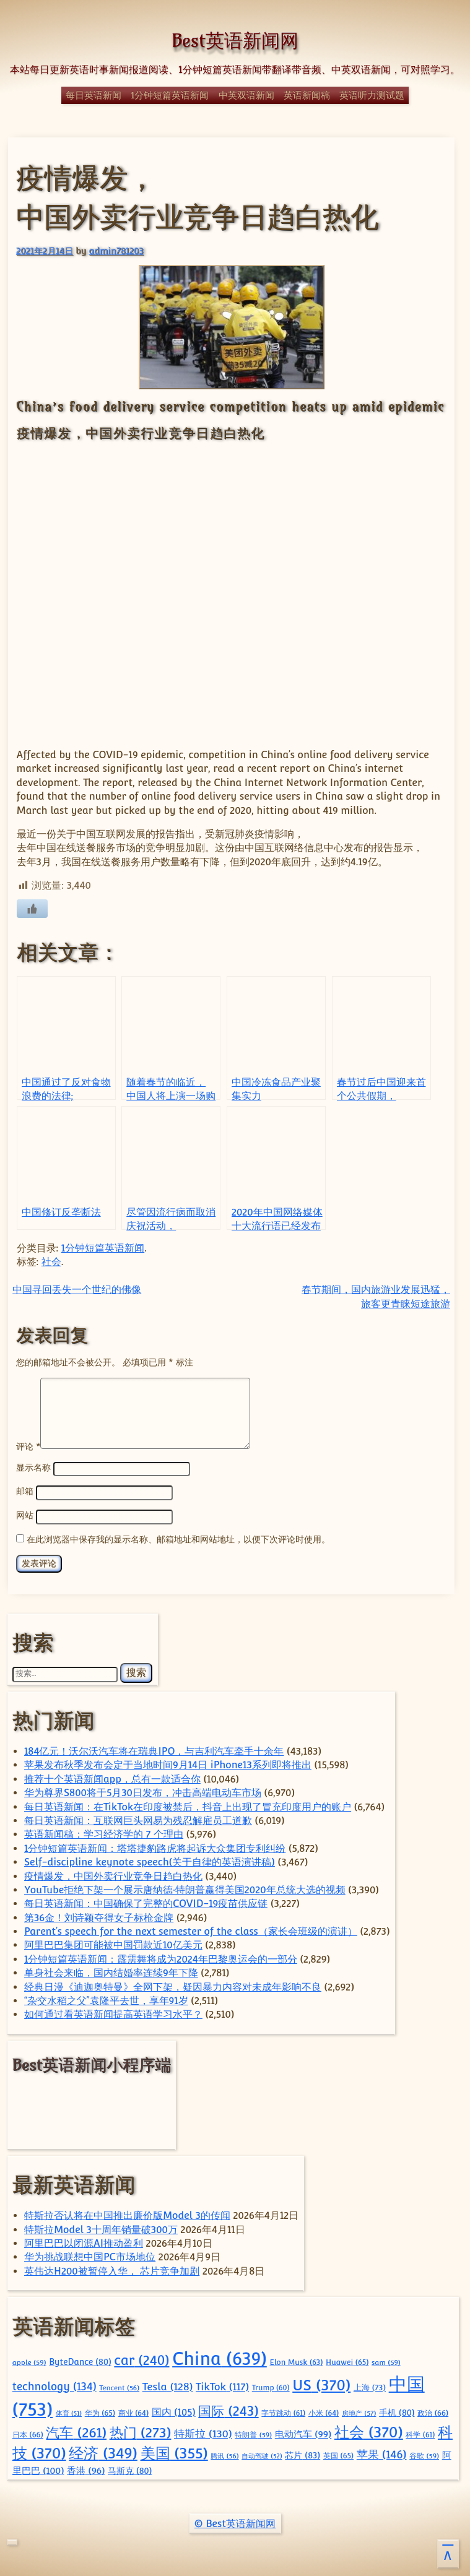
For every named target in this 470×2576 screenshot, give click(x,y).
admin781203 (116, 250)
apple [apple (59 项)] (29, 2360)
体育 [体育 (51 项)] (69, 2411)
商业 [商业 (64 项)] (133, 2411)
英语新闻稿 (307, 95)
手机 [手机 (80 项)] (396, 2411)
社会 (51, 1262)
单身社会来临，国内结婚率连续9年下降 (111, 1971)
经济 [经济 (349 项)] (103, 2451)
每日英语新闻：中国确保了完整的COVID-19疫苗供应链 (146, 1902)
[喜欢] (32, 908)
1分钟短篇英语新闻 (170, 95)
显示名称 (33, 1468)
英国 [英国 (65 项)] (338, 2453)
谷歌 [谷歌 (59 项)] (424, 2454)
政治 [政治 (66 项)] (432, 2411)
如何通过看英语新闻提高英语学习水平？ (113, 2012)
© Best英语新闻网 (235, 2522)
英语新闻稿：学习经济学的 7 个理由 (103, 1832)
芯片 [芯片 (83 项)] (302, 2453)
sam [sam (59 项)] (386, 2360)
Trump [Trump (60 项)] (271, 2386)
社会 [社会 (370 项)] (368, 2430)
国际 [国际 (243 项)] (228, 2409)
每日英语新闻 (93, 95)
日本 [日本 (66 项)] (27, 2432)
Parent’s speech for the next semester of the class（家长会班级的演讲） (190, 1929)
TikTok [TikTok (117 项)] (222, 2385)
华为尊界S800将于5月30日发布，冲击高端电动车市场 (142, 1791)
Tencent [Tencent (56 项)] (119, 2386)
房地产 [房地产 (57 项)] (359, 2411)
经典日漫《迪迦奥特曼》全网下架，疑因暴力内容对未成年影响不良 (172, 1985)
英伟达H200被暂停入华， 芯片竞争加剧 (111, 2269)
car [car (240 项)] (141, 2358)
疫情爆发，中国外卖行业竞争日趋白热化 (113, 1874)
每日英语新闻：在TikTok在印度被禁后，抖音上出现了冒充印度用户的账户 (187, 1805)
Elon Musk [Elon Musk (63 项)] (296, 2360)
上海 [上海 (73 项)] (370, 2385)
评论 (28, 1445)
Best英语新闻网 (235, 40)
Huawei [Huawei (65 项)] (347, 2360)
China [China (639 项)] (219, 2356)
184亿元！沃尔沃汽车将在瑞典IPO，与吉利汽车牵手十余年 (154, 1749)
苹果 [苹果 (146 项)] (382, 2452)
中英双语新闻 (246, 95)
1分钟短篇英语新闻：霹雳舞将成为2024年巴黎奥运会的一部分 (160, 1957)
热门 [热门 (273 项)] (141, 2431)
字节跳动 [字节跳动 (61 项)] (283, 2411)
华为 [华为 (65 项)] (100, 2411)
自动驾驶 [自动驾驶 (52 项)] (262, 2454)
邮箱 (24, 1490)
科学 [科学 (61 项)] (420, 2433)
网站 (24, 1514)
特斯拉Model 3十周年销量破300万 (101, 2228)
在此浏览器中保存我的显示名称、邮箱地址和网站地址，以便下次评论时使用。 (178, 1537)
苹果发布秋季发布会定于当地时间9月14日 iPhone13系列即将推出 (167, 1763)
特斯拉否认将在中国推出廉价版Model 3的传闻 (127, 2213)
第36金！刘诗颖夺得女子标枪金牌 (98, 1916)
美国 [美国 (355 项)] (174, 2451)
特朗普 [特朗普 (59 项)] (253, 2433)
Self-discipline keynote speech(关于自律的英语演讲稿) (149, 1860)
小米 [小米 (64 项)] (323, 2411)
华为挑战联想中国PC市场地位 (89, 2255)
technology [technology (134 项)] (54, 2385)
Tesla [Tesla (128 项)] (167, 2385)
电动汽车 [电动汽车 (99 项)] (303, 2432)
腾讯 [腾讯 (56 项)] (224, 2454)
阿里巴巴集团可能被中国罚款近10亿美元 (113, 1943)
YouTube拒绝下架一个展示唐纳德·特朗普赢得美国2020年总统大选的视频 (185, 1888)
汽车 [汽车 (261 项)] (76, 2431)
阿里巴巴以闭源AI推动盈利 (83, 2241)
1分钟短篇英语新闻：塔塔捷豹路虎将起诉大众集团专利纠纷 (154, 1846)
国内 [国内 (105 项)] (174, 2410)
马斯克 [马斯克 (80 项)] (130, 2469)
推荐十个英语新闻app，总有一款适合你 (112, 1777)
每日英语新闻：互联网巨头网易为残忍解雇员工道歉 (138, 1819)
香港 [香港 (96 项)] (86, 2468)
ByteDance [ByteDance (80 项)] (80, 2360)
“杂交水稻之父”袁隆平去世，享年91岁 (106, 1999)
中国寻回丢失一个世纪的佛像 (76, 1289)
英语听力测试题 (371, 95)
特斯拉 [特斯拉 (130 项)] (203, 2432)
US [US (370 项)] (321, 2383)
